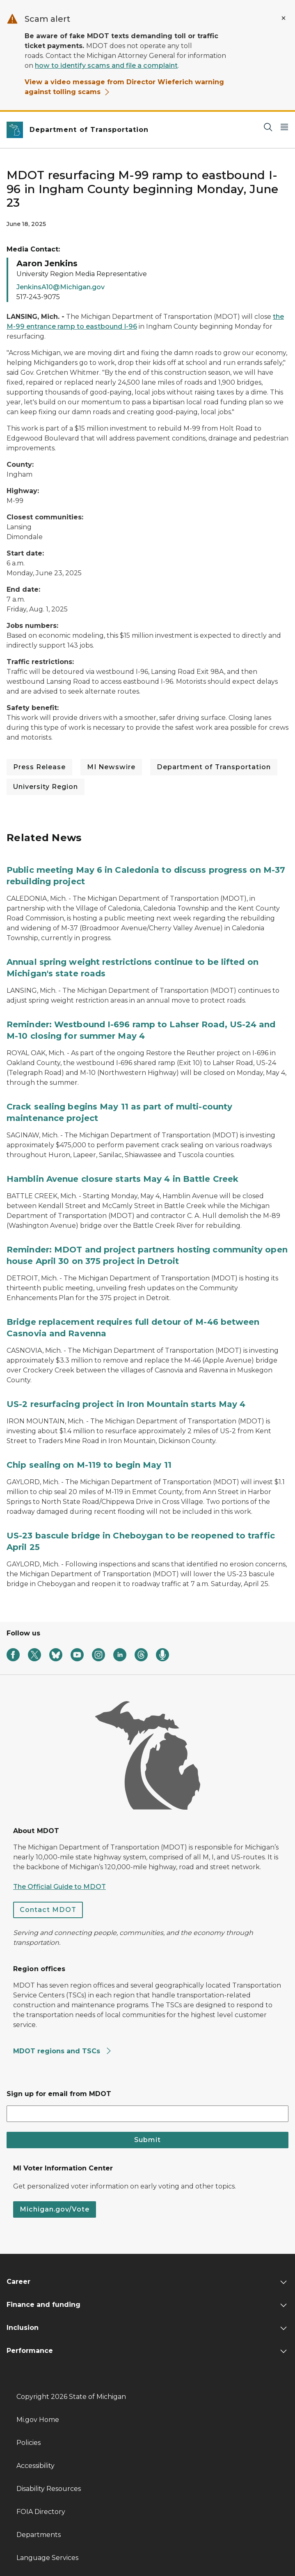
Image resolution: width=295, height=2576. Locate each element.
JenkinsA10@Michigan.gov (60, 287)
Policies (28, 2443)
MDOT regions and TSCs (62, 2051)
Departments (38, 2535)
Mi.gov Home (37, 2420)
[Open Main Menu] (284, 127)
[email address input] (147, 2114)
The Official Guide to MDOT (59, 1887)
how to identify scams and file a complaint (106, 65)
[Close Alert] (283, 18)
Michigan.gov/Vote (54, 2209)
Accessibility (35, 2466)
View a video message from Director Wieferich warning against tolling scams (124, 87)
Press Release (39, 767)
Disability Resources (48, 2489)
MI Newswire (111, 767)
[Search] (268, 127)
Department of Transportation (214, 767)
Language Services (47, 2558)
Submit (147, 2140)
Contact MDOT (48, 1910)
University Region (45, 787)
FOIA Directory (40, 2512)
